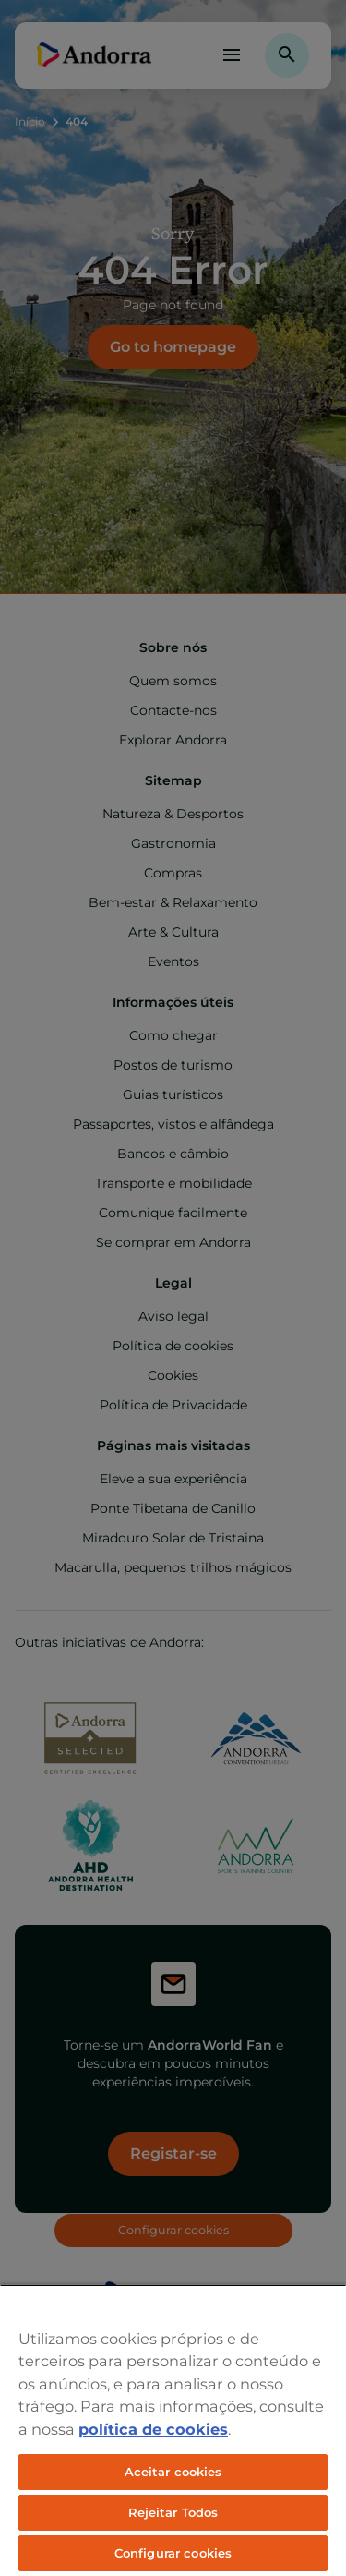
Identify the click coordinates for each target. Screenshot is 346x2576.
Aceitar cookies (173, 2471)
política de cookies (153, 2429)
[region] (173, 2430)
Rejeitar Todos (173, 2512)
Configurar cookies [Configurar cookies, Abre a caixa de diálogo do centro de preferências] (173, 2553)
